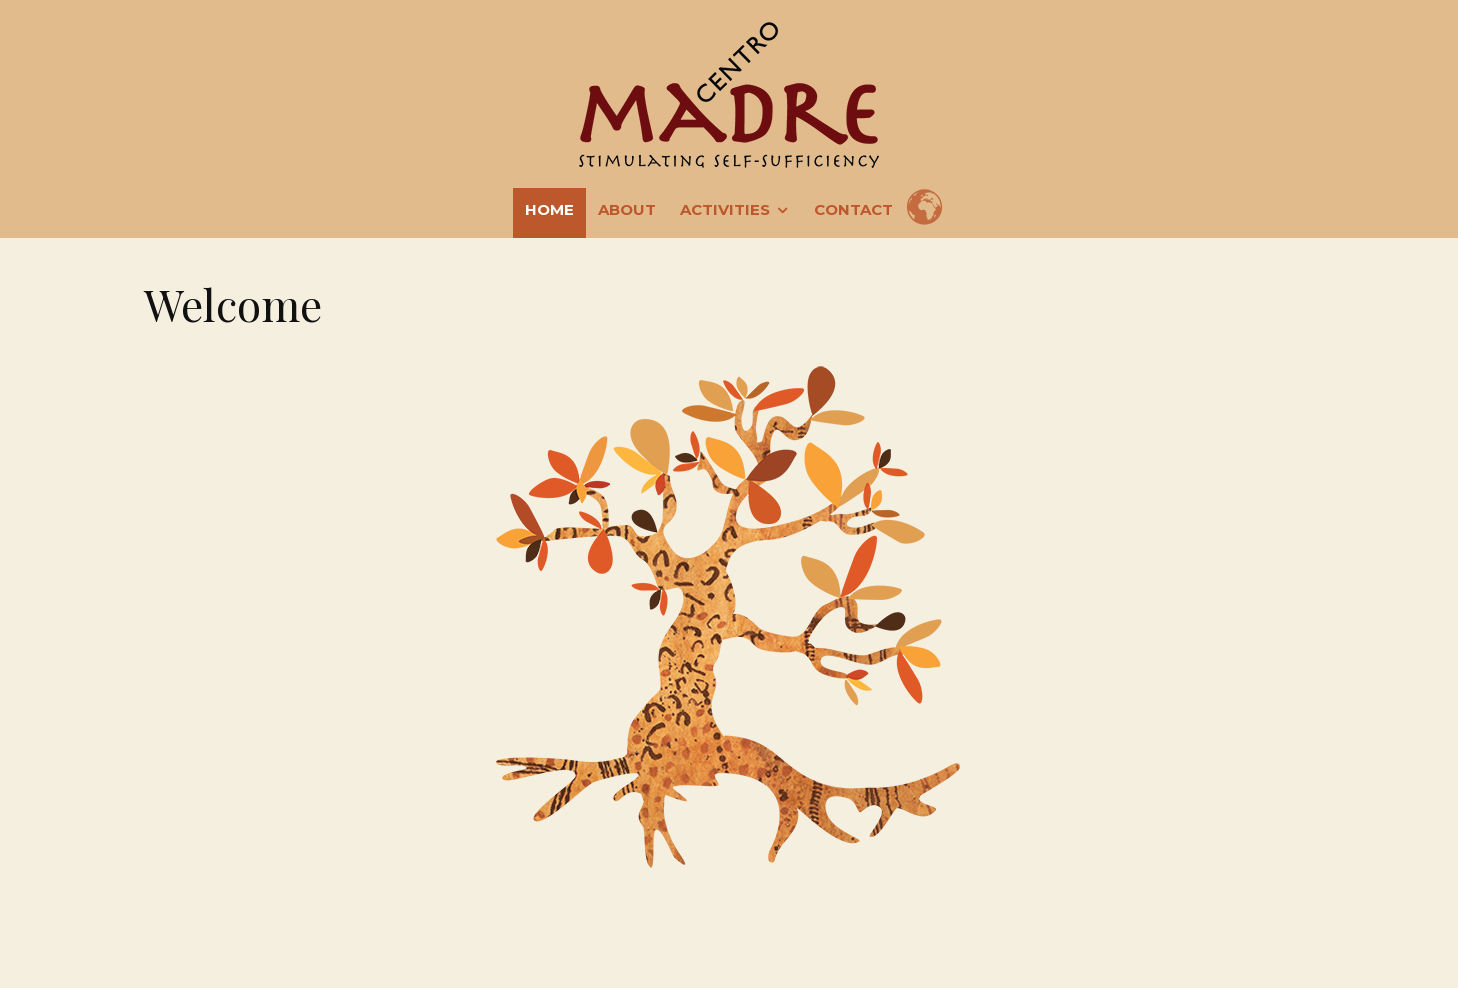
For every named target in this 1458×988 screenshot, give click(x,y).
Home (549, 209)
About (627, 209)
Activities (725, 209)
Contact (853, 209)
